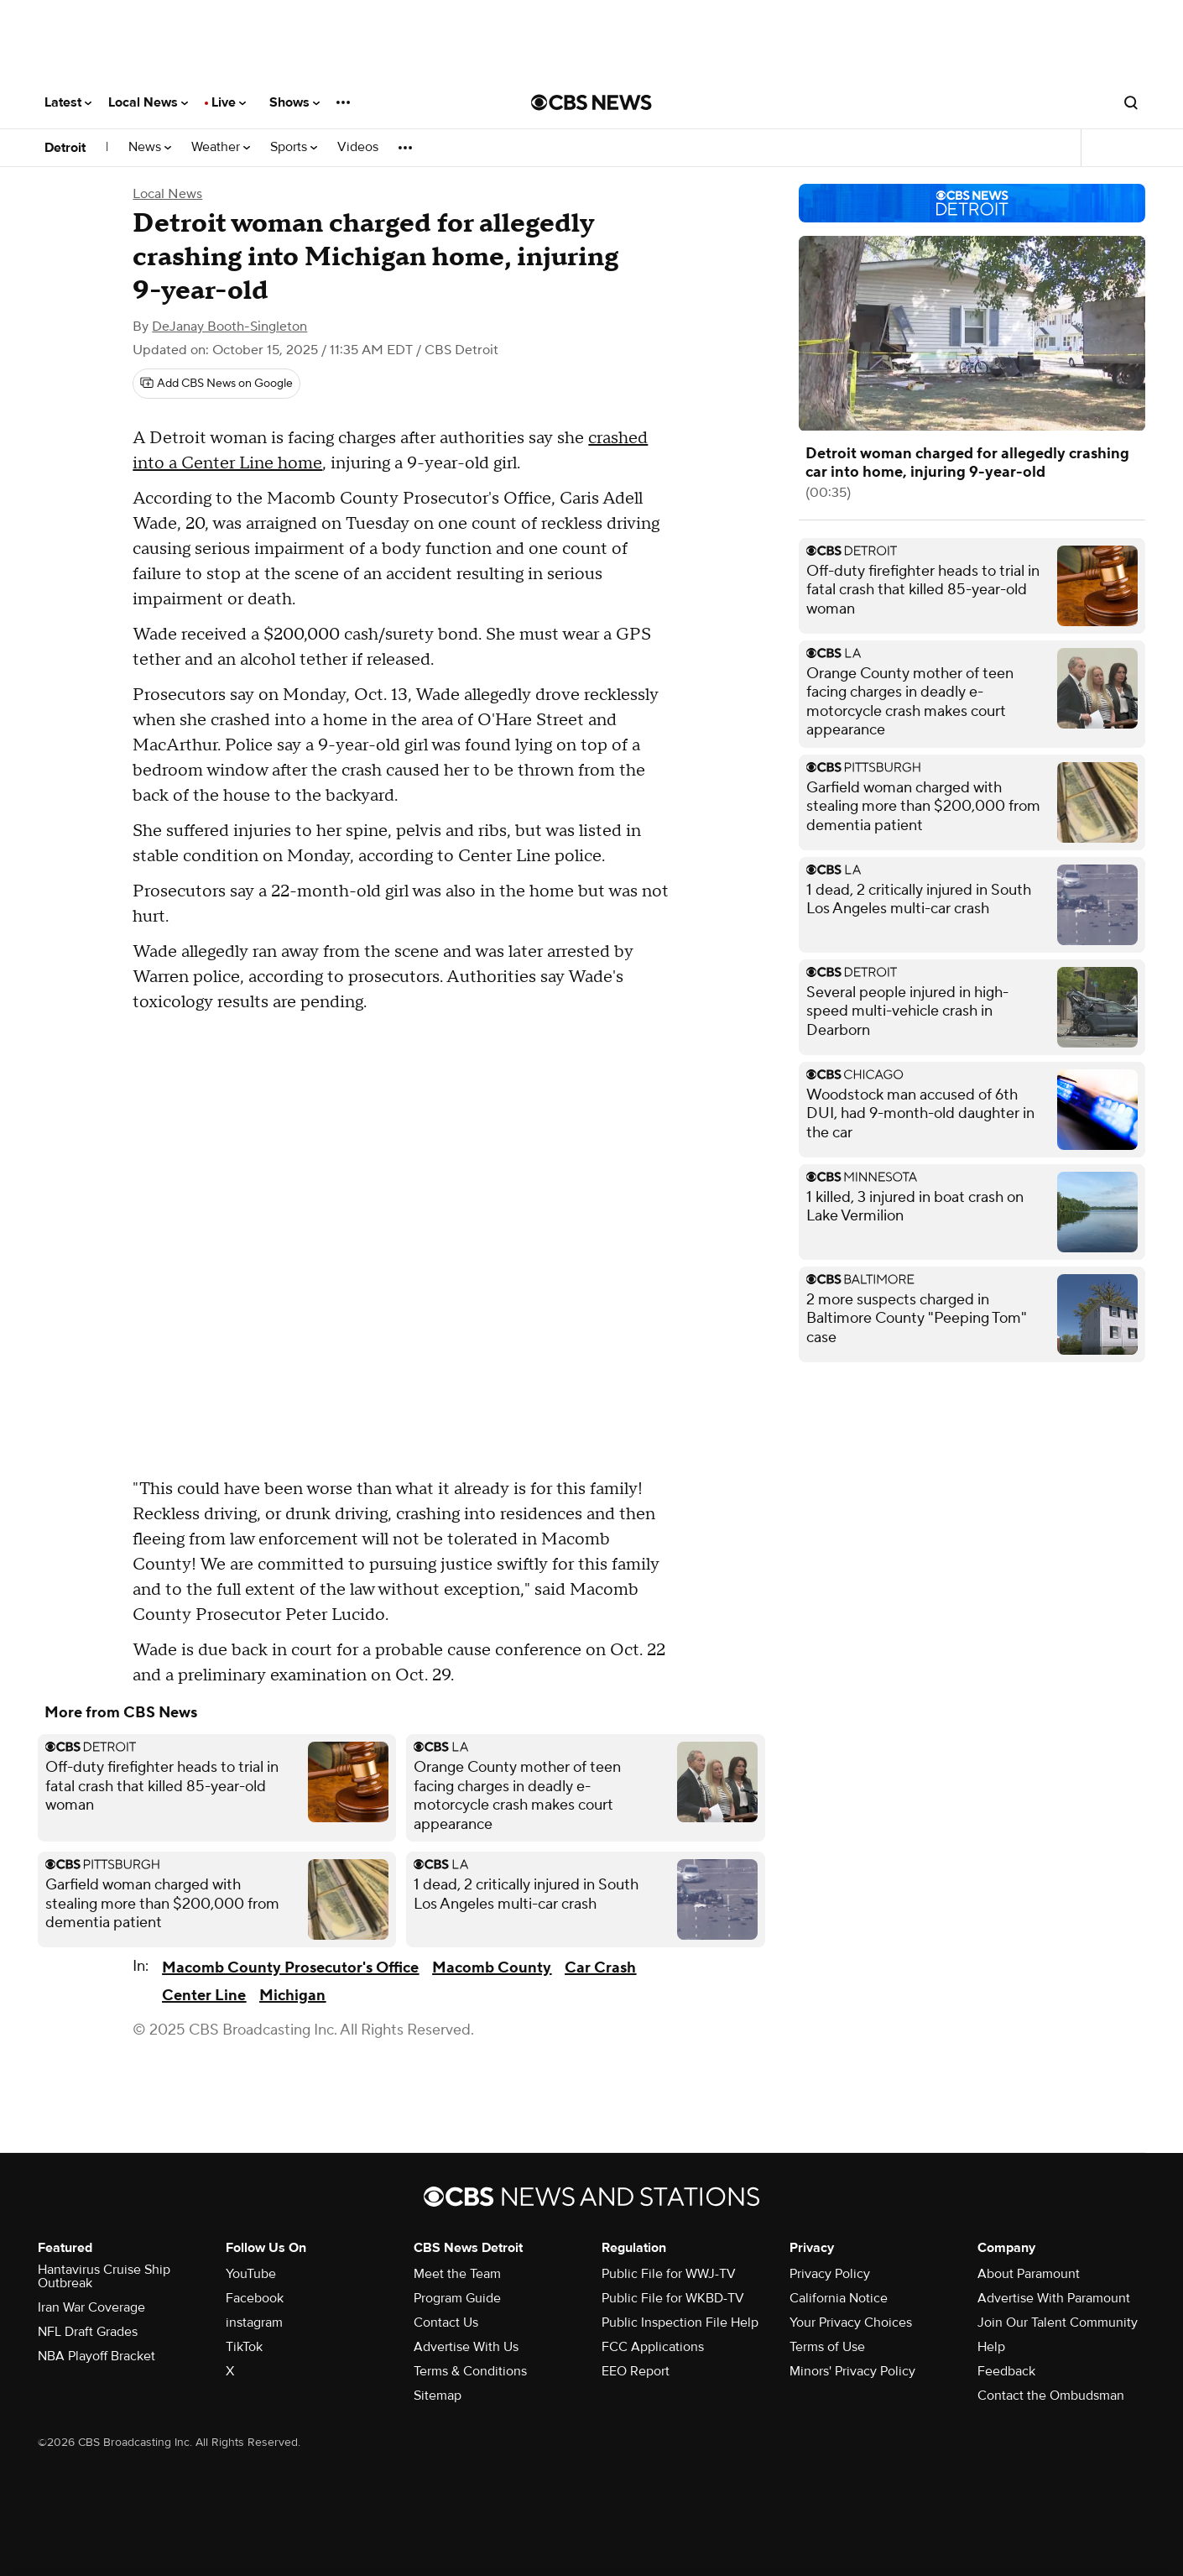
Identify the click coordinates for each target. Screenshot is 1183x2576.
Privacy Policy (830, 2274)
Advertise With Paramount (1053, 2298)
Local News (148, 102)
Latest (67, 102)
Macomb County (491, 1968)
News (149, 147)
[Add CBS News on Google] (216, 383)
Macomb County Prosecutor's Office (290, 1968)
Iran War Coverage (91, 2307)
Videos (357, 147)
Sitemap (437, 2395)
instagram (254, 2322)
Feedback (1006, 2371)
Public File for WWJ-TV (669, 2274)
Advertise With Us (466, 2347)
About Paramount (1028, 2274)
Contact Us (446, 2322)
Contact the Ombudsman (1050, 2395)
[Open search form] (1131, 102)
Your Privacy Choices (851, 2322)
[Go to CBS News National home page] (591, 102)
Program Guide (457, 2298)
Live (228, 102)
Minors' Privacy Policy (852, 2371)
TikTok (244, 2347)
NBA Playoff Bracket (96, 2356)
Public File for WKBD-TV (673, 2298)
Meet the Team (457, 2274)
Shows (294, 102)
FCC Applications (653, 2347)
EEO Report (636, 2371)
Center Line (204, 1995)
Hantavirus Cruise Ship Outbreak (104, 2276)
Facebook (255, 2298)
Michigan (292, 1995)
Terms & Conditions (470, 2371)
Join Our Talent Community (1057, 2322)
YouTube (251, 2274)
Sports (293, 147)
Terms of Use (827, 2347)
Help (991, 2347)
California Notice (839, 2298)
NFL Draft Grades (88, 2331)
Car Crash (600, 1968)
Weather (220, 147)
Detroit (65, 147)
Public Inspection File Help (680, 2322)
